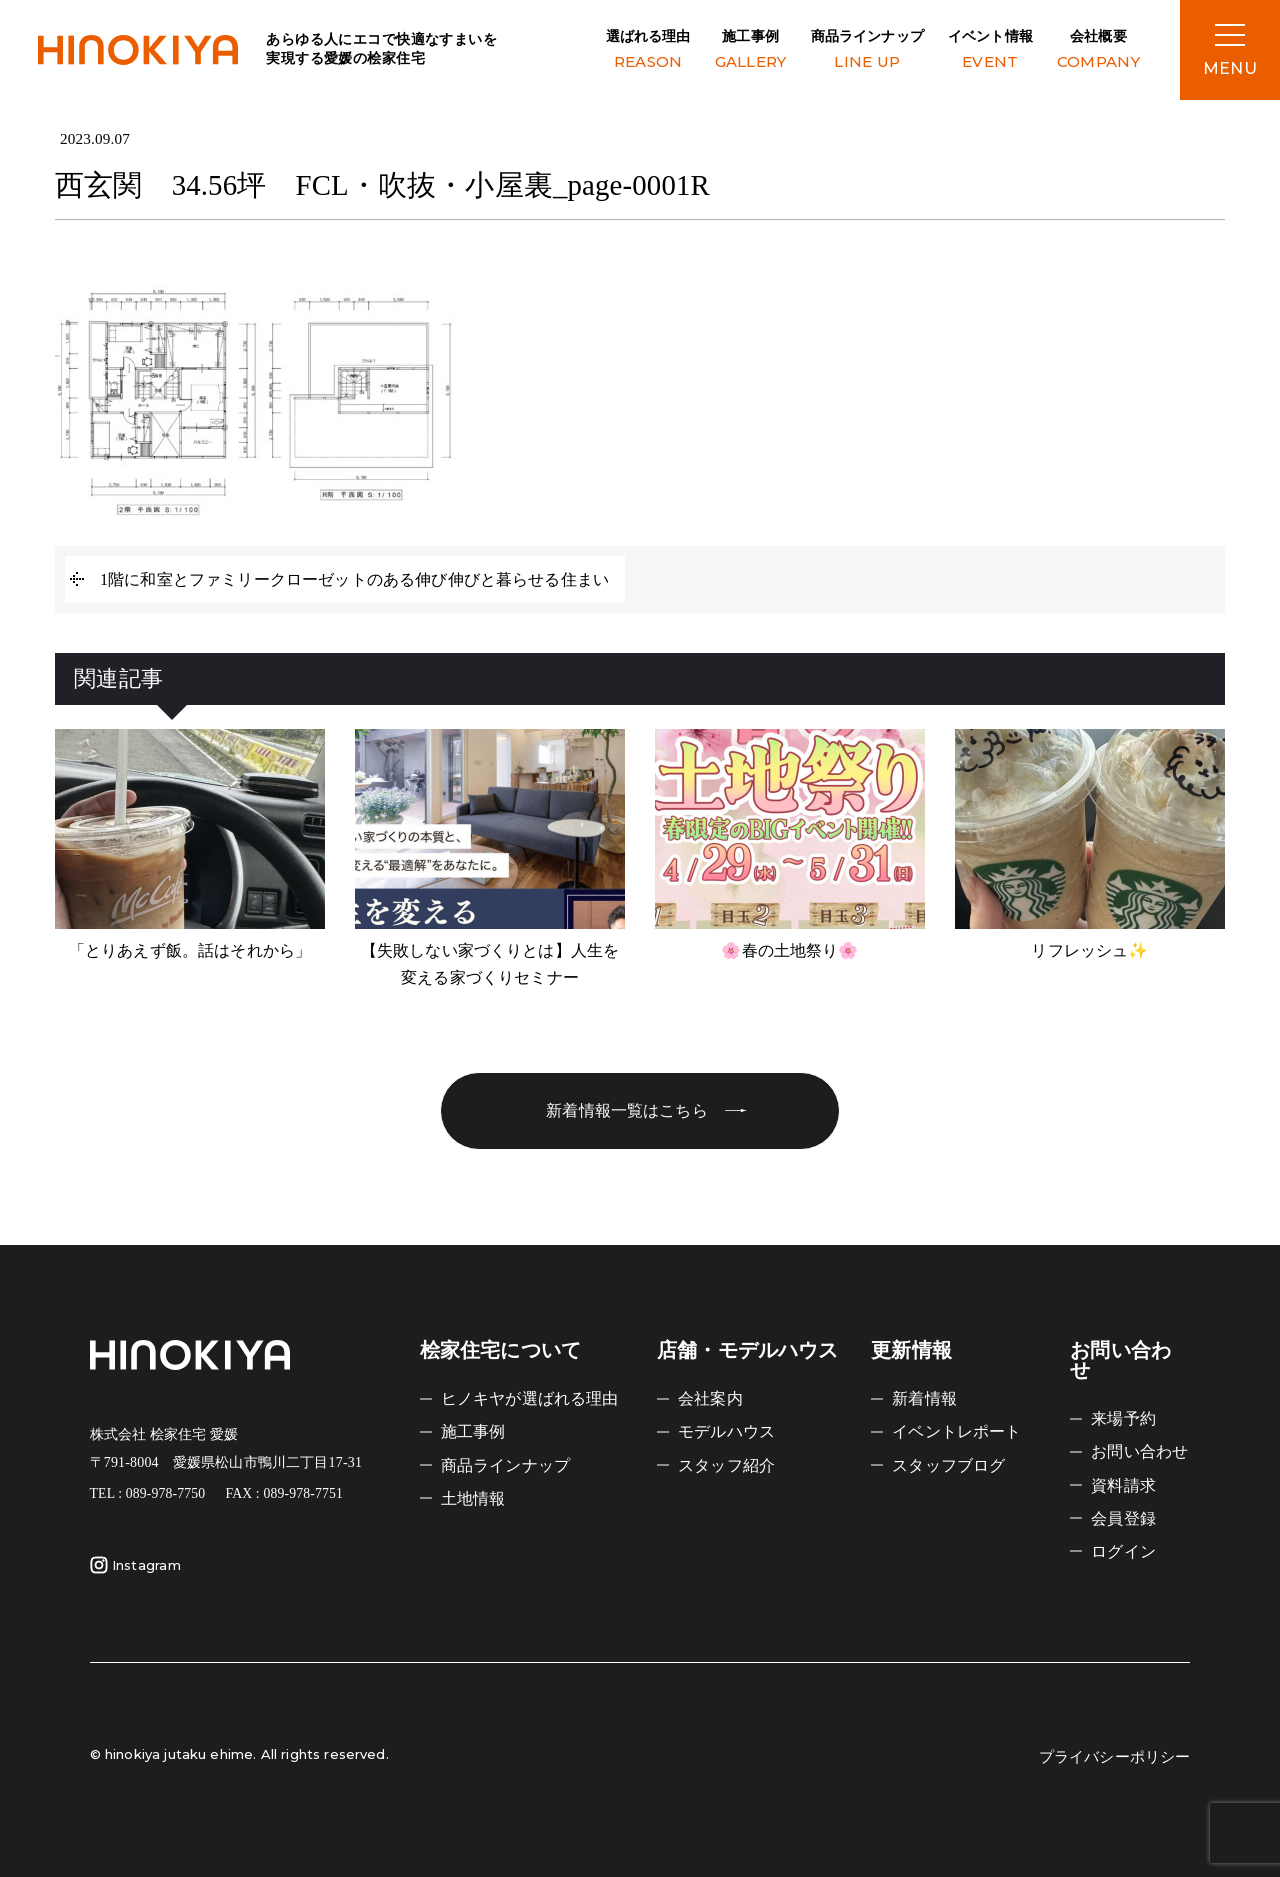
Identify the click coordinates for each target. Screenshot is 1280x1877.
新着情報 (924, 1398)
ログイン (1123, 1551)
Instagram (135, 1565)
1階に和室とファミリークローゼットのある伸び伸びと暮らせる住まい (354, 579)
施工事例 (751, 51)
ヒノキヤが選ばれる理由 (530, 1398)
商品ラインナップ (867, 51)
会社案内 (710, 1398)
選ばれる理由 (648, 51)
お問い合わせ (1139, 1451)
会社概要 (1098, 51)
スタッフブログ (948, 1465)
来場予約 (1123, 1418)
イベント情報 (990, 51)
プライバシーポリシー (1115, 1757)
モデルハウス (726, 1431)
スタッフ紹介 (726, 1465)
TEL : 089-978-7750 (148, 1493)
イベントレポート (956, 1431)
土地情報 (473, 1498)
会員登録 (1123, 1518)
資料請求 (1123, 1485)
